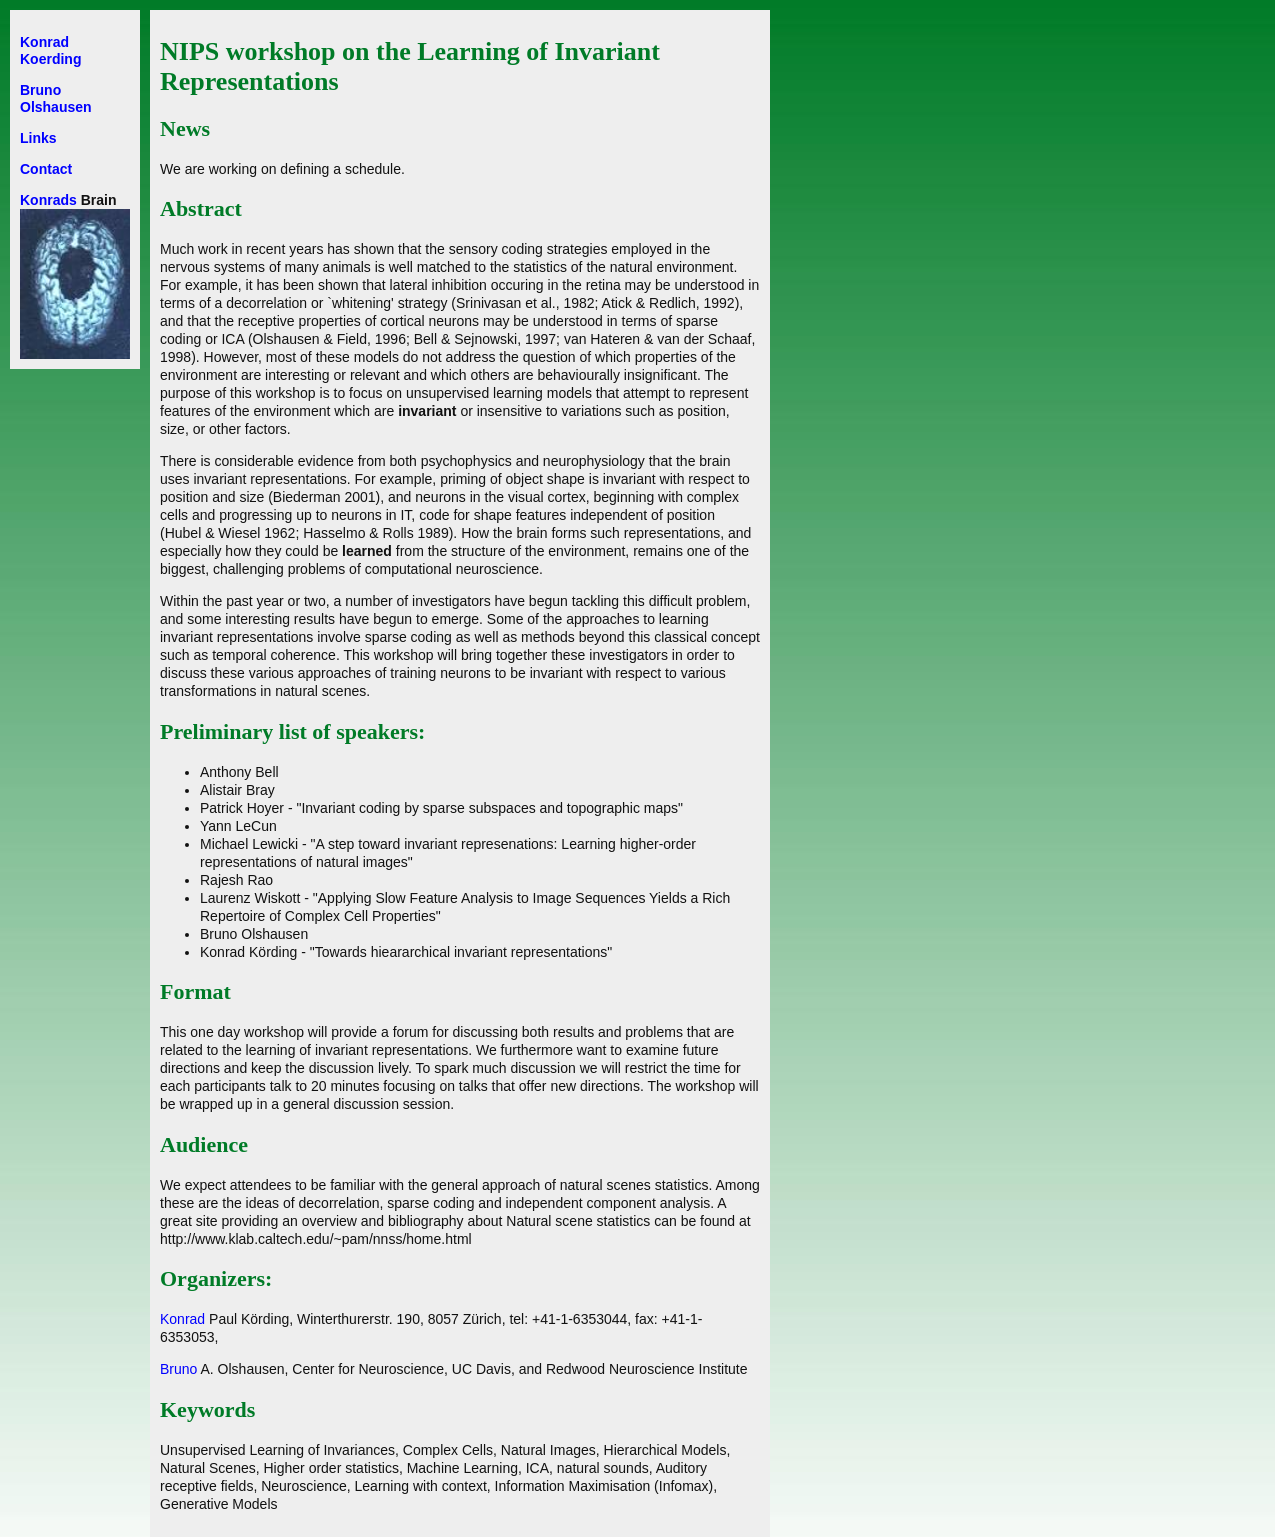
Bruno (178, 1369)
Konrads (48, 200)
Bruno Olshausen (56, 98)
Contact (46, 169)
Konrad (182, 1319)
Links (38, 138)
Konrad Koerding (50, 50)
